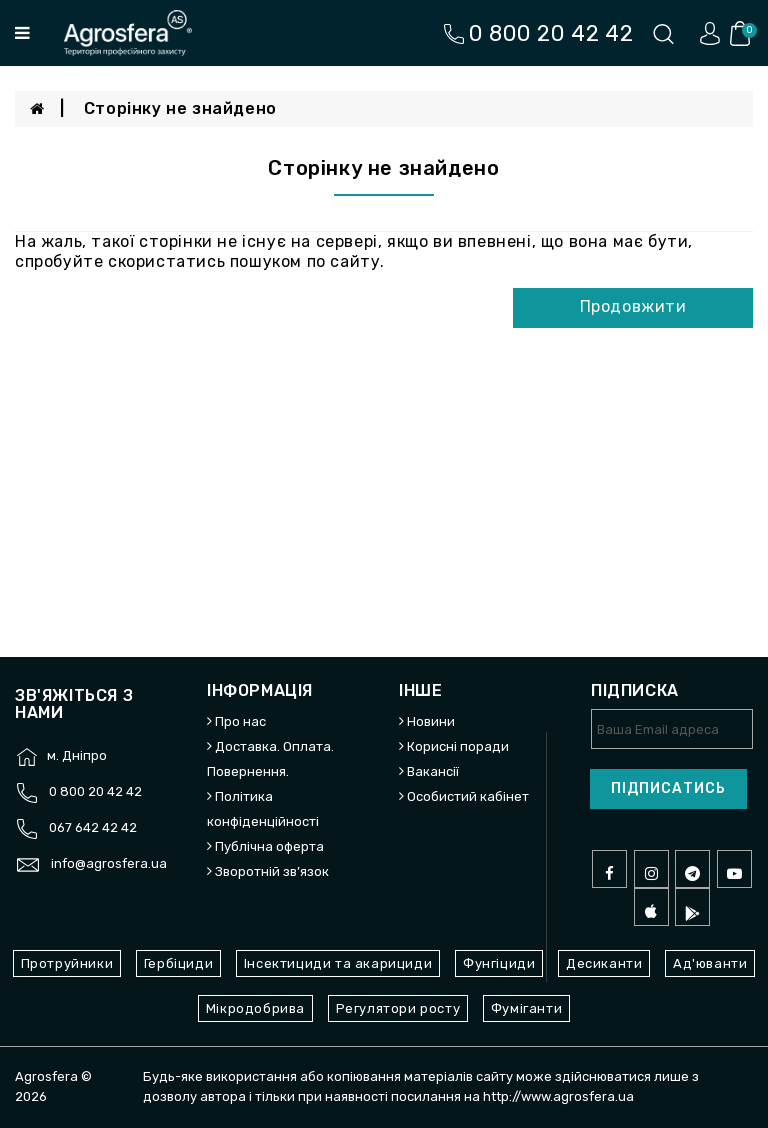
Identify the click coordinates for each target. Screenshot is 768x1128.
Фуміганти (526, 1008)
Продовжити (633, 306)
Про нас (240, 721)
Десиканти (604, 963)
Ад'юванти (710, 963)
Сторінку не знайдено (180, 108)
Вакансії (433, 771)
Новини (431, 721)
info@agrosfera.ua (109, 863)
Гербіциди (178, 963)
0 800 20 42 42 (95, 791)
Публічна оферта (269, 846)
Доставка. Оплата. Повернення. (270, 759)
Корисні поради (458, 746)
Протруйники (67, 963)
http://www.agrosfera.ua (558, 1096)
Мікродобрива (255, 1008)
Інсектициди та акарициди (338, 963)
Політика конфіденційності (263, 809)
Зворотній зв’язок (272, 871)
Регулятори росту (398, 1008)
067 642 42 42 (93, 827)
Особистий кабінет (468, 796)
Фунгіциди (499, 963)
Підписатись (668, 788)
